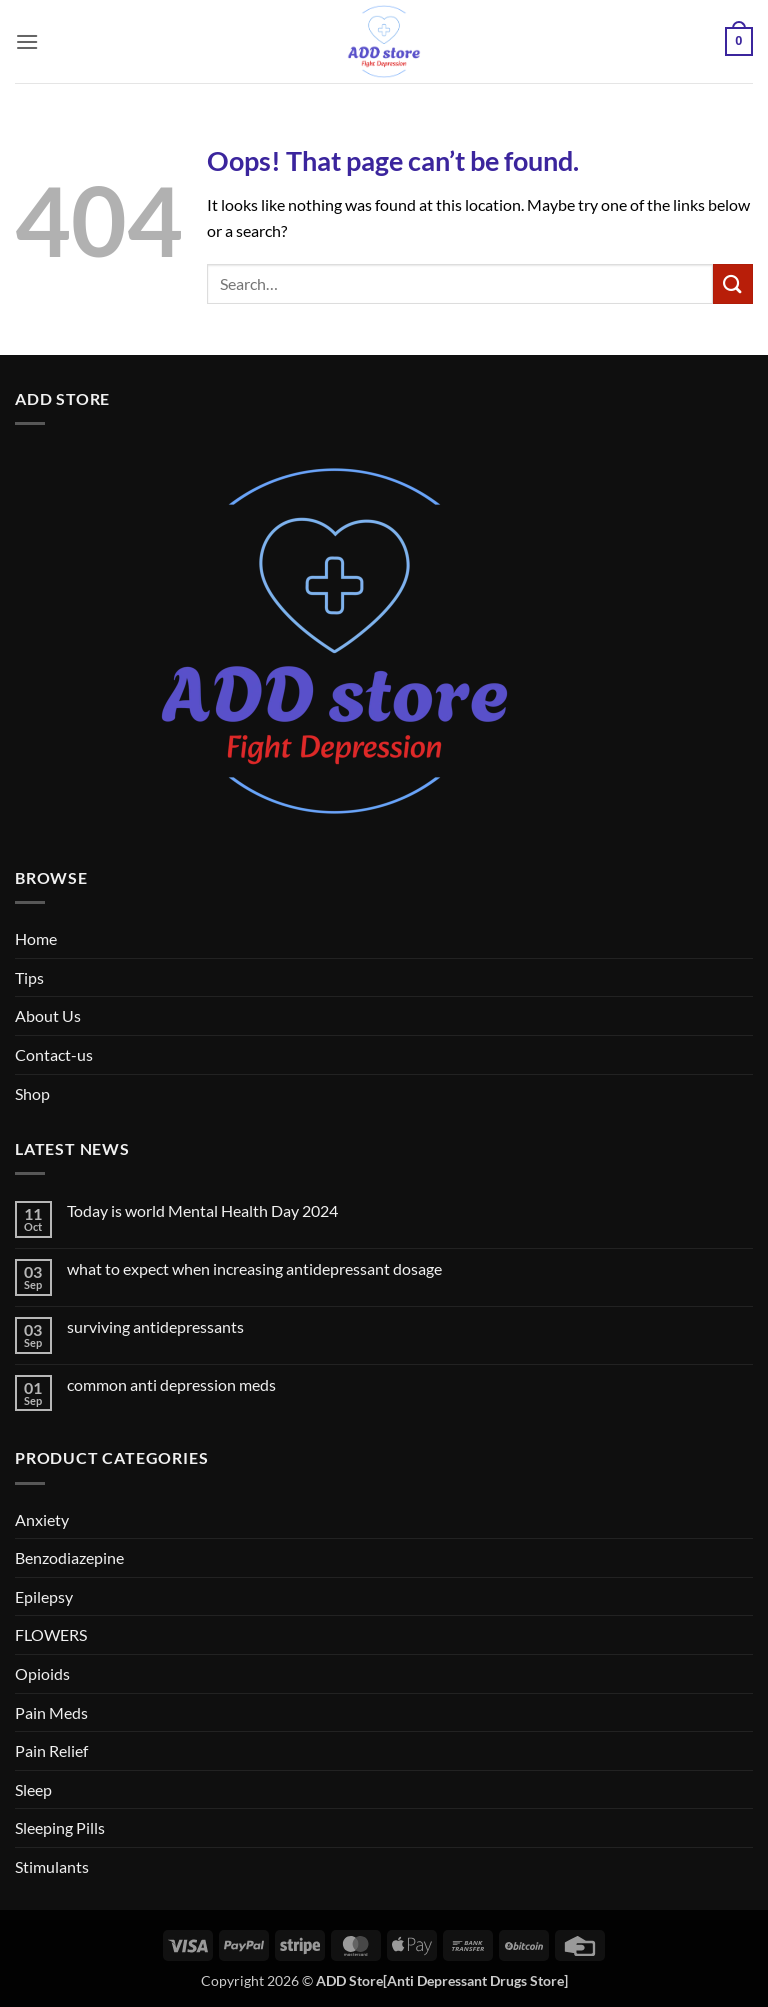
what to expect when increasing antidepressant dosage (254, 1268)
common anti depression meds (171, 1384)
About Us (48, 1015)
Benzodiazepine (69, 1557)
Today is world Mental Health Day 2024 (202, 1210)
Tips (29, 977)
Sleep (33, 1789)
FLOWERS (51, 1634)
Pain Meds (51, 1712)
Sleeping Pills (60, 1827)
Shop (32, 1093)
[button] (27, 41)
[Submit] (733, 283)
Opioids (42, 1673)
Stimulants (52, 1866)
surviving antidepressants (155, 1326)
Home (36, 938)
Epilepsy (44, 1596)
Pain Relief (51, 1750)
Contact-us (54, 1054)
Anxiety (42, 1519)
